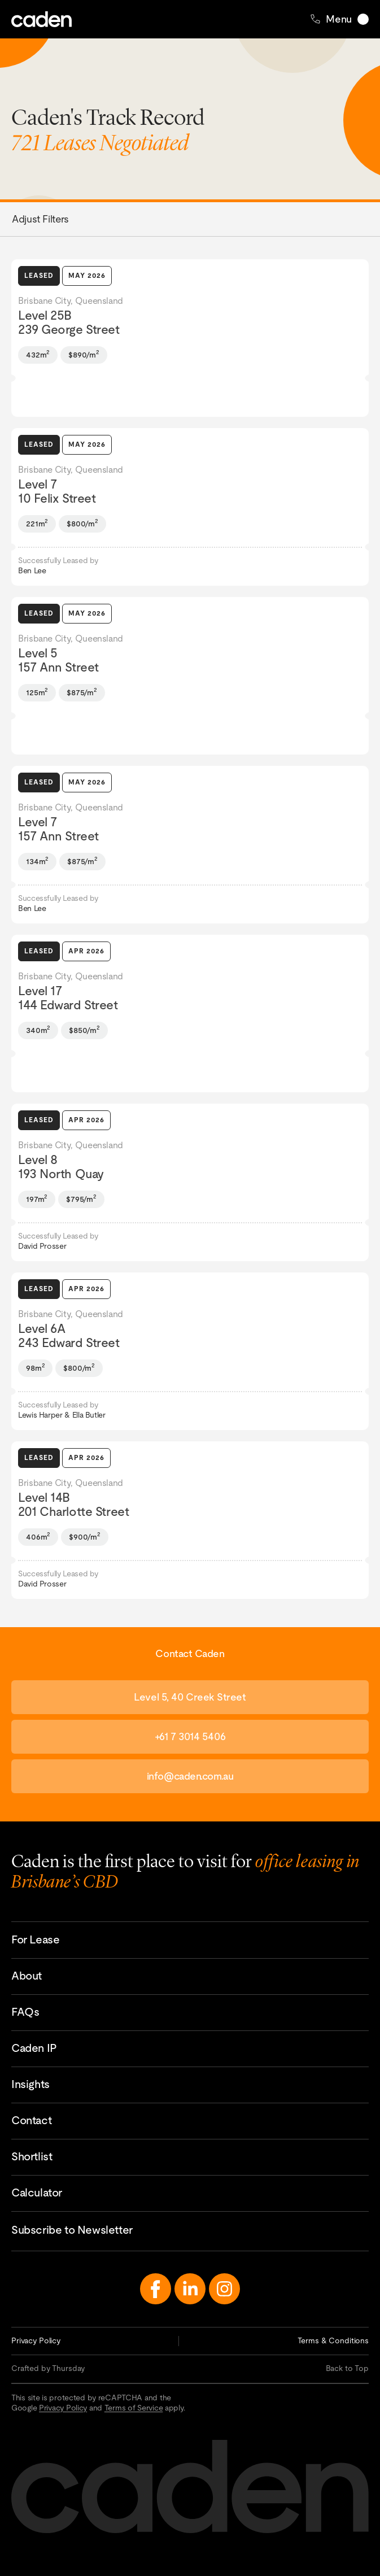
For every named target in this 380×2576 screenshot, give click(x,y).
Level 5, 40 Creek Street (190, 1697)
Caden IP (34, 2048)
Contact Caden (366, 2497)
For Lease (35, 1939)
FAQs (25, 2012)
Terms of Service (133, 2407)
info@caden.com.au (190, 1776)
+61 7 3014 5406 (190, 1736)
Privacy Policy (35, 2340)
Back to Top (347, 2368)
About (26, 1975)
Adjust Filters (40, 219)
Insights (30, 2084)
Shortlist (31, 2156)
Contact (31, 2120)
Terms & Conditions (333, 2340)
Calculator (36, 2192)
